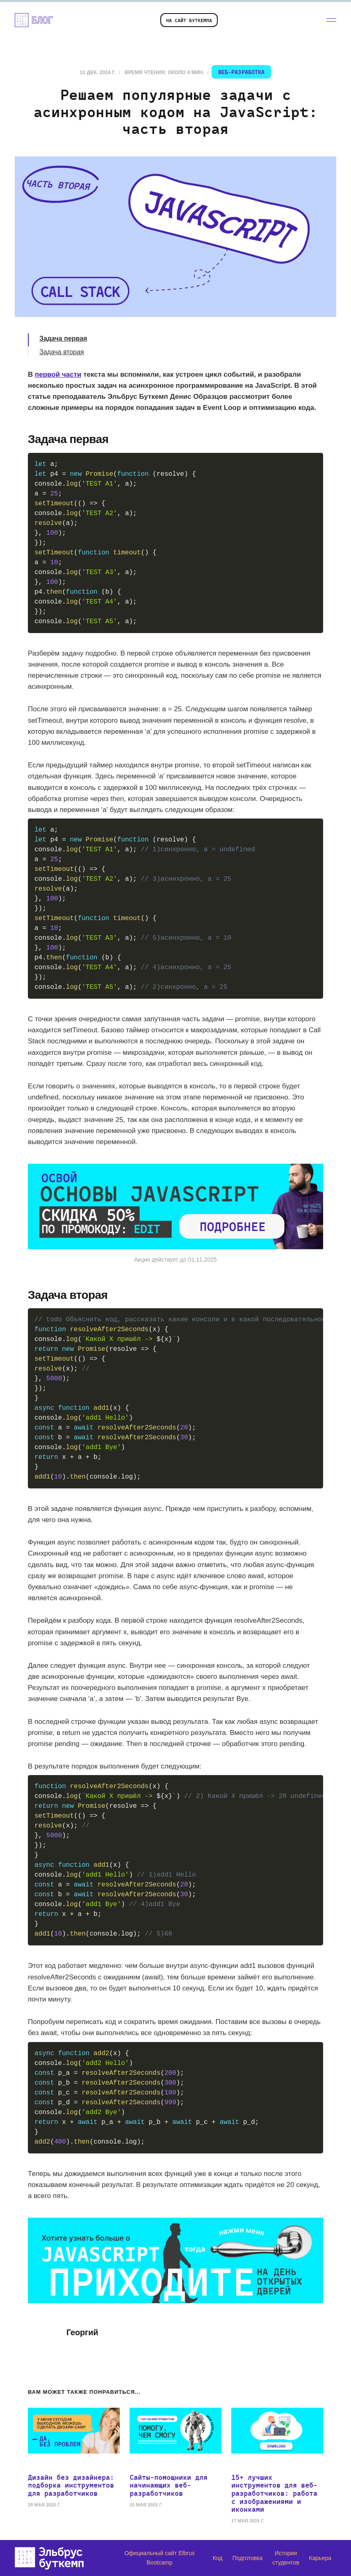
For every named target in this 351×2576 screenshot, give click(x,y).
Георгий (82, 2332)
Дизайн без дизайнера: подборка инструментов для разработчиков (71, 2485)
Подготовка (247, 2558)
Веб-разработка (241, 71)
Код (218, 2558)
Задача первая (63, 338)
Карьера (320, 2558)
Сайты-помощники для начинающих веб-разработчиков (168, 2485)
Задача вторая (61, 351)
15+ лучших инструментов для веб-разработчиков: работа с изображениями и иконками (274, 2493)
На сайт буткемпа (189, 20)
